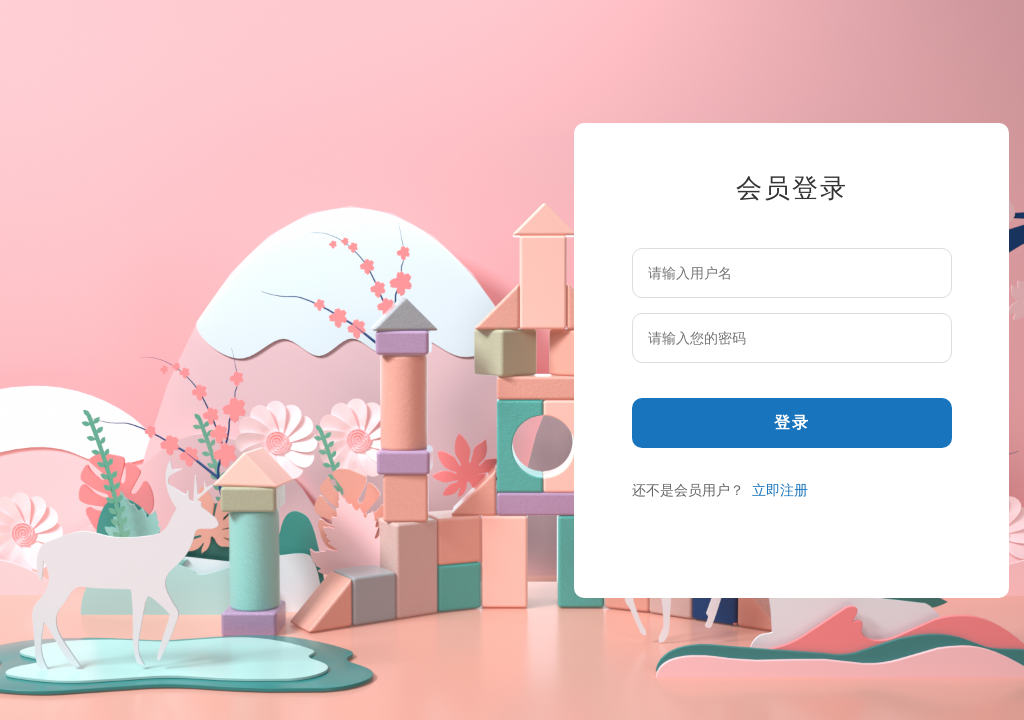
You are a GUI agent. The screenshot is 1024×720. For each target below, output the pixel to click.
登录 (792, 422)
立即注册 (780, 490)
